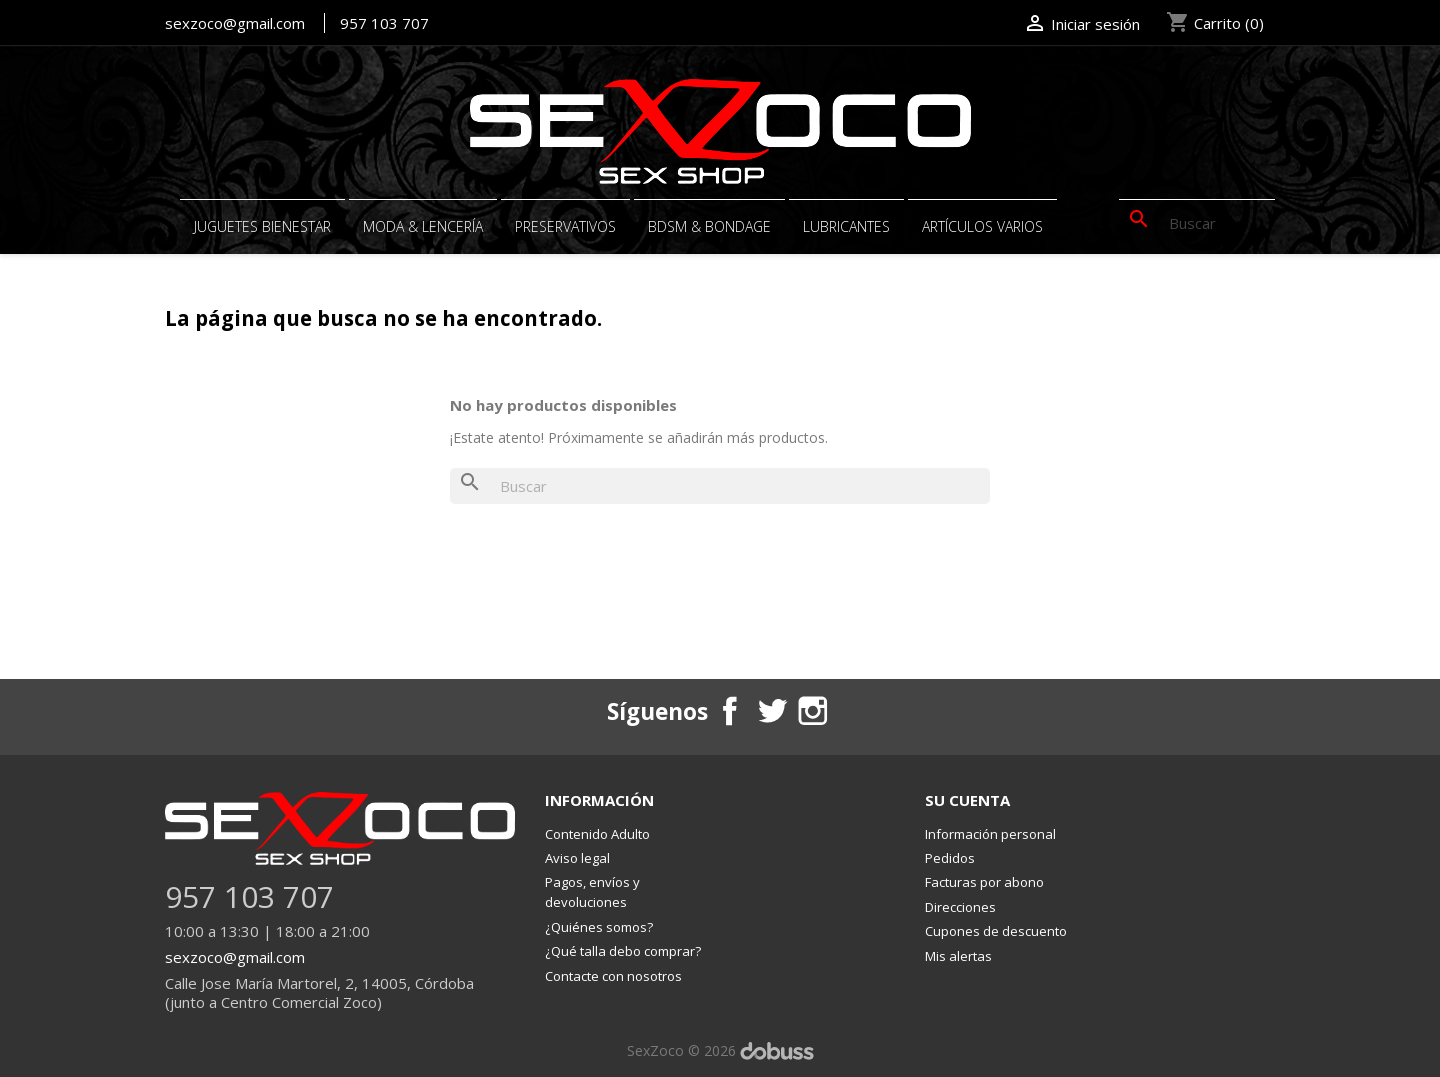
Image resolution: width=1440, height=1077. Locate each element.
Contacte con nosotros (613, 976)
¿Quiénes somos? (599, 927)
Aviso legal (577, 858)
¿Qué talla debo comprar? (623, 951)
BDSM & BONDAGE (709, 226)
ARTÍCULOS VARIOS (982, 226)
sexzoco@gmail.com (235, 23)
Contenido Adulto (597, 834)
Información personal (990, 834)
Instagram (812, 710)
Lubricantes (846, 226)
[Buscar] (1197, 223)
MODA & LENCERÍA (423, 226)
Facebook (730, 710)
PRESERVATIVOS (565, 226)
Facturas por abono (984, 883)
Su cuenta (967, 800)
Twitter (771, 710)
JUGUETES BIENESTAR (262, 226)
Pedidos (950, 858)
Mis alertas (958, 956)
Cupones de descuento (996, 932)
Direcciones (960, 907)
